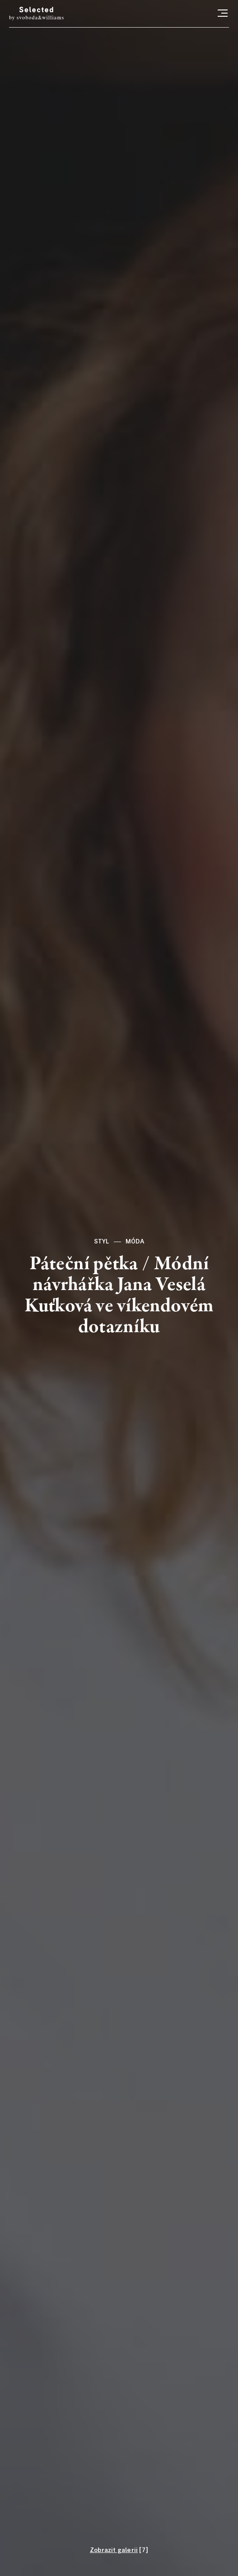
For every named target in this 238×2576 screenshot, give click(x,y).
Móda (135, 1241)
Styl (101, 1241)
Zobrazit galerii (114, 2550)
